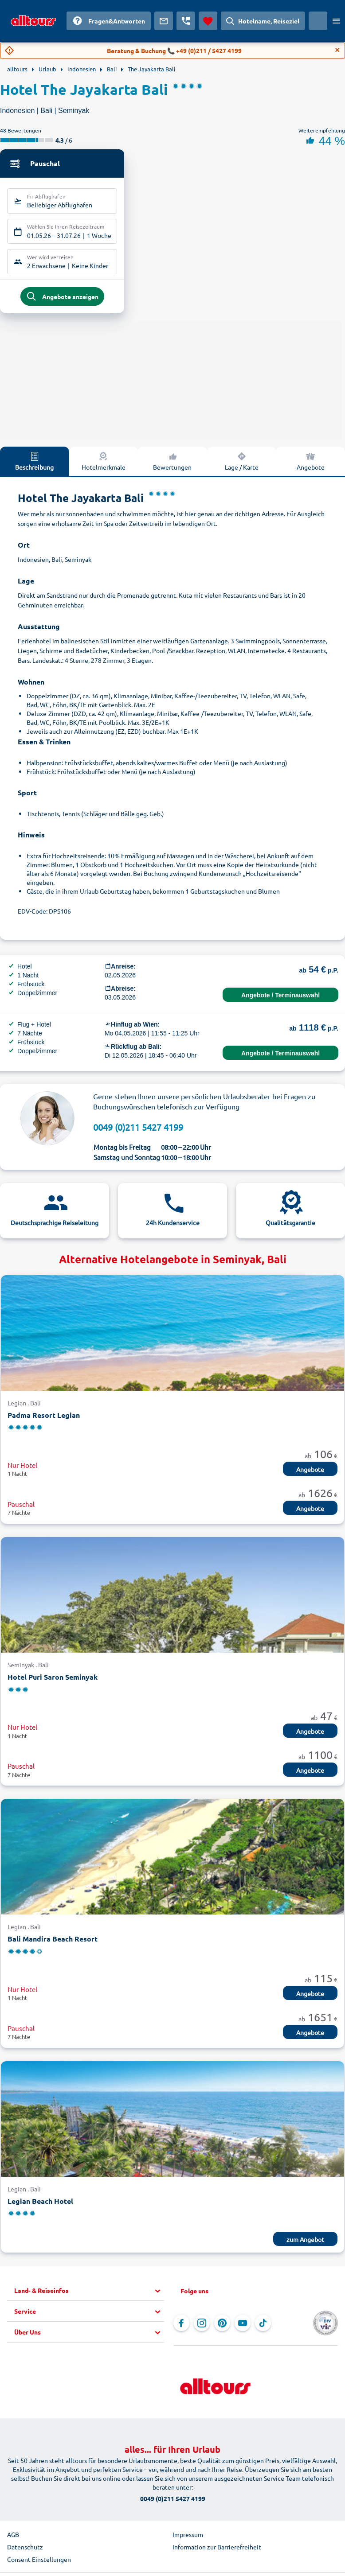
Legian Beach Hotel (40, 2205)
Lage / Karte (242, 465)
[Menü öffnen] (336, 21)
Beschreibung (34, 465)
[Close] (337, 50)
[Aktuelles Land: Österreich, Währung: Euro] (318, 21)
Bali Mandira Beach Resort (53, 1943)
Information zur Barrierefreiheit (216, 2552)
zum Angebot (305, 2244)
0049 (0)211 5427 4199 (138, 1131)
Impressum (187, 2539)
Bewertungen (172, 465)
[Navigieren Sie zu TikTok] (263, 2328)
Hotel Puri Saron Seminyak (53, 1681)
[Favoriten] (208, 21)
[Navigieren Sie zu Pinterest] (222, 2328)
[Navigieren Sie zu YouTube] (243, 2328)
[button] (89, 2295)
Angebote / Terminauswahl (280, 999)
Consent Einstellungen (39, 2564)
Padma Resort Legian (44, 1419)
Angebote (311, 465)
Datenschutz (25, 2552)
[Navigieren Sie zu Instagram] (202, 2328)
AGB (13, 2539)
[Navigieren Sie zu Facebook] (181, 2328)
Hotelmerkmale (103, 465)
